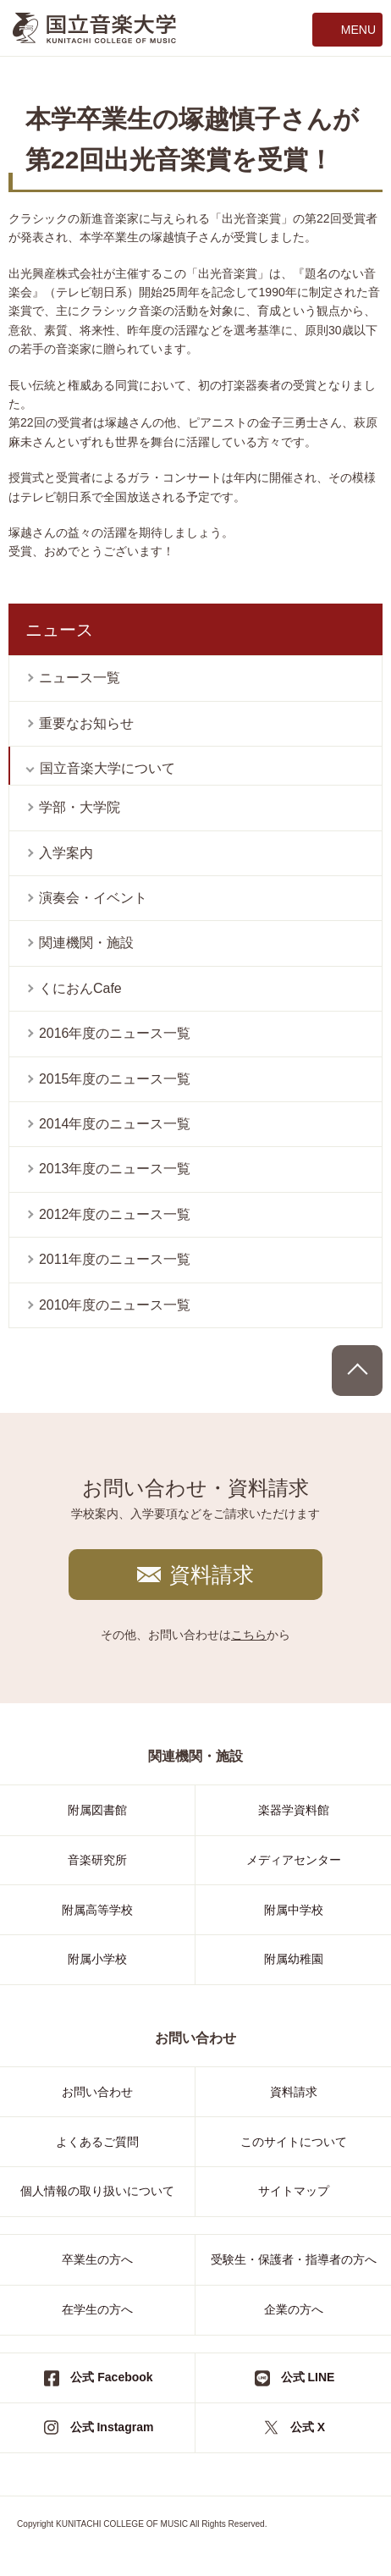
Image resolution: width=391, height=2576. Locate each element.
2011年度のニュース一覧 (115, 1259)
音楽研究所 (97, 1860)
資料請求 (211, 1574)
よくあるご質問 (97, 2142)
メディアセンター (293, 1860)
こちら (249, 1634)
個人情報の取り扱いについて (97, 2191)
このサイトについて (293, 2142)
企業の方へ (293, 2309)
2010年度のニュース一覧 (115, 1305)
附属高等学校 (97, 1910)
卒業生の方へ (97, 2259)
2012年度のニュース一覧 (115, 1214)
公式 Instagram (112, 2427)
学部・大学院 (79, 807)
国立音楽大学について (107, 768)
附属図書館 (97, 1810)
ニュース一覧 (79, 677)
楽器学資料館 (293, 1810)
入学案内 (66, 853)
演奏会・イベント (93, 898)
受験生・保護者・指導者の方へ (294, 2259)
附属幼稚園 (293, 1959)
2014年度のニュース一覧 (115, 1124)
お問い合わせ (97, 2092)
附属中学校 (293, 1910)
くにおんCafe (80, 988)
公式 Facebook (111, 2377)
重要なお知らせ (86, 723)
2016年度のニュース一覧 (115, 1033)
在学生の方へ (97, 2309)
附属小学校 (97, 1959)
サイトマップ (293, 2191)
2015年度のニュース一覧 (115, 1079)
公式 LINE (308, 2377)
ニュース (59, 630)
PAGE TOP (357, 1370)
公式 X (307, 2427)
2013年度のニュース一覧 (115, 1168)
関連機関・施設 (86, 942)
